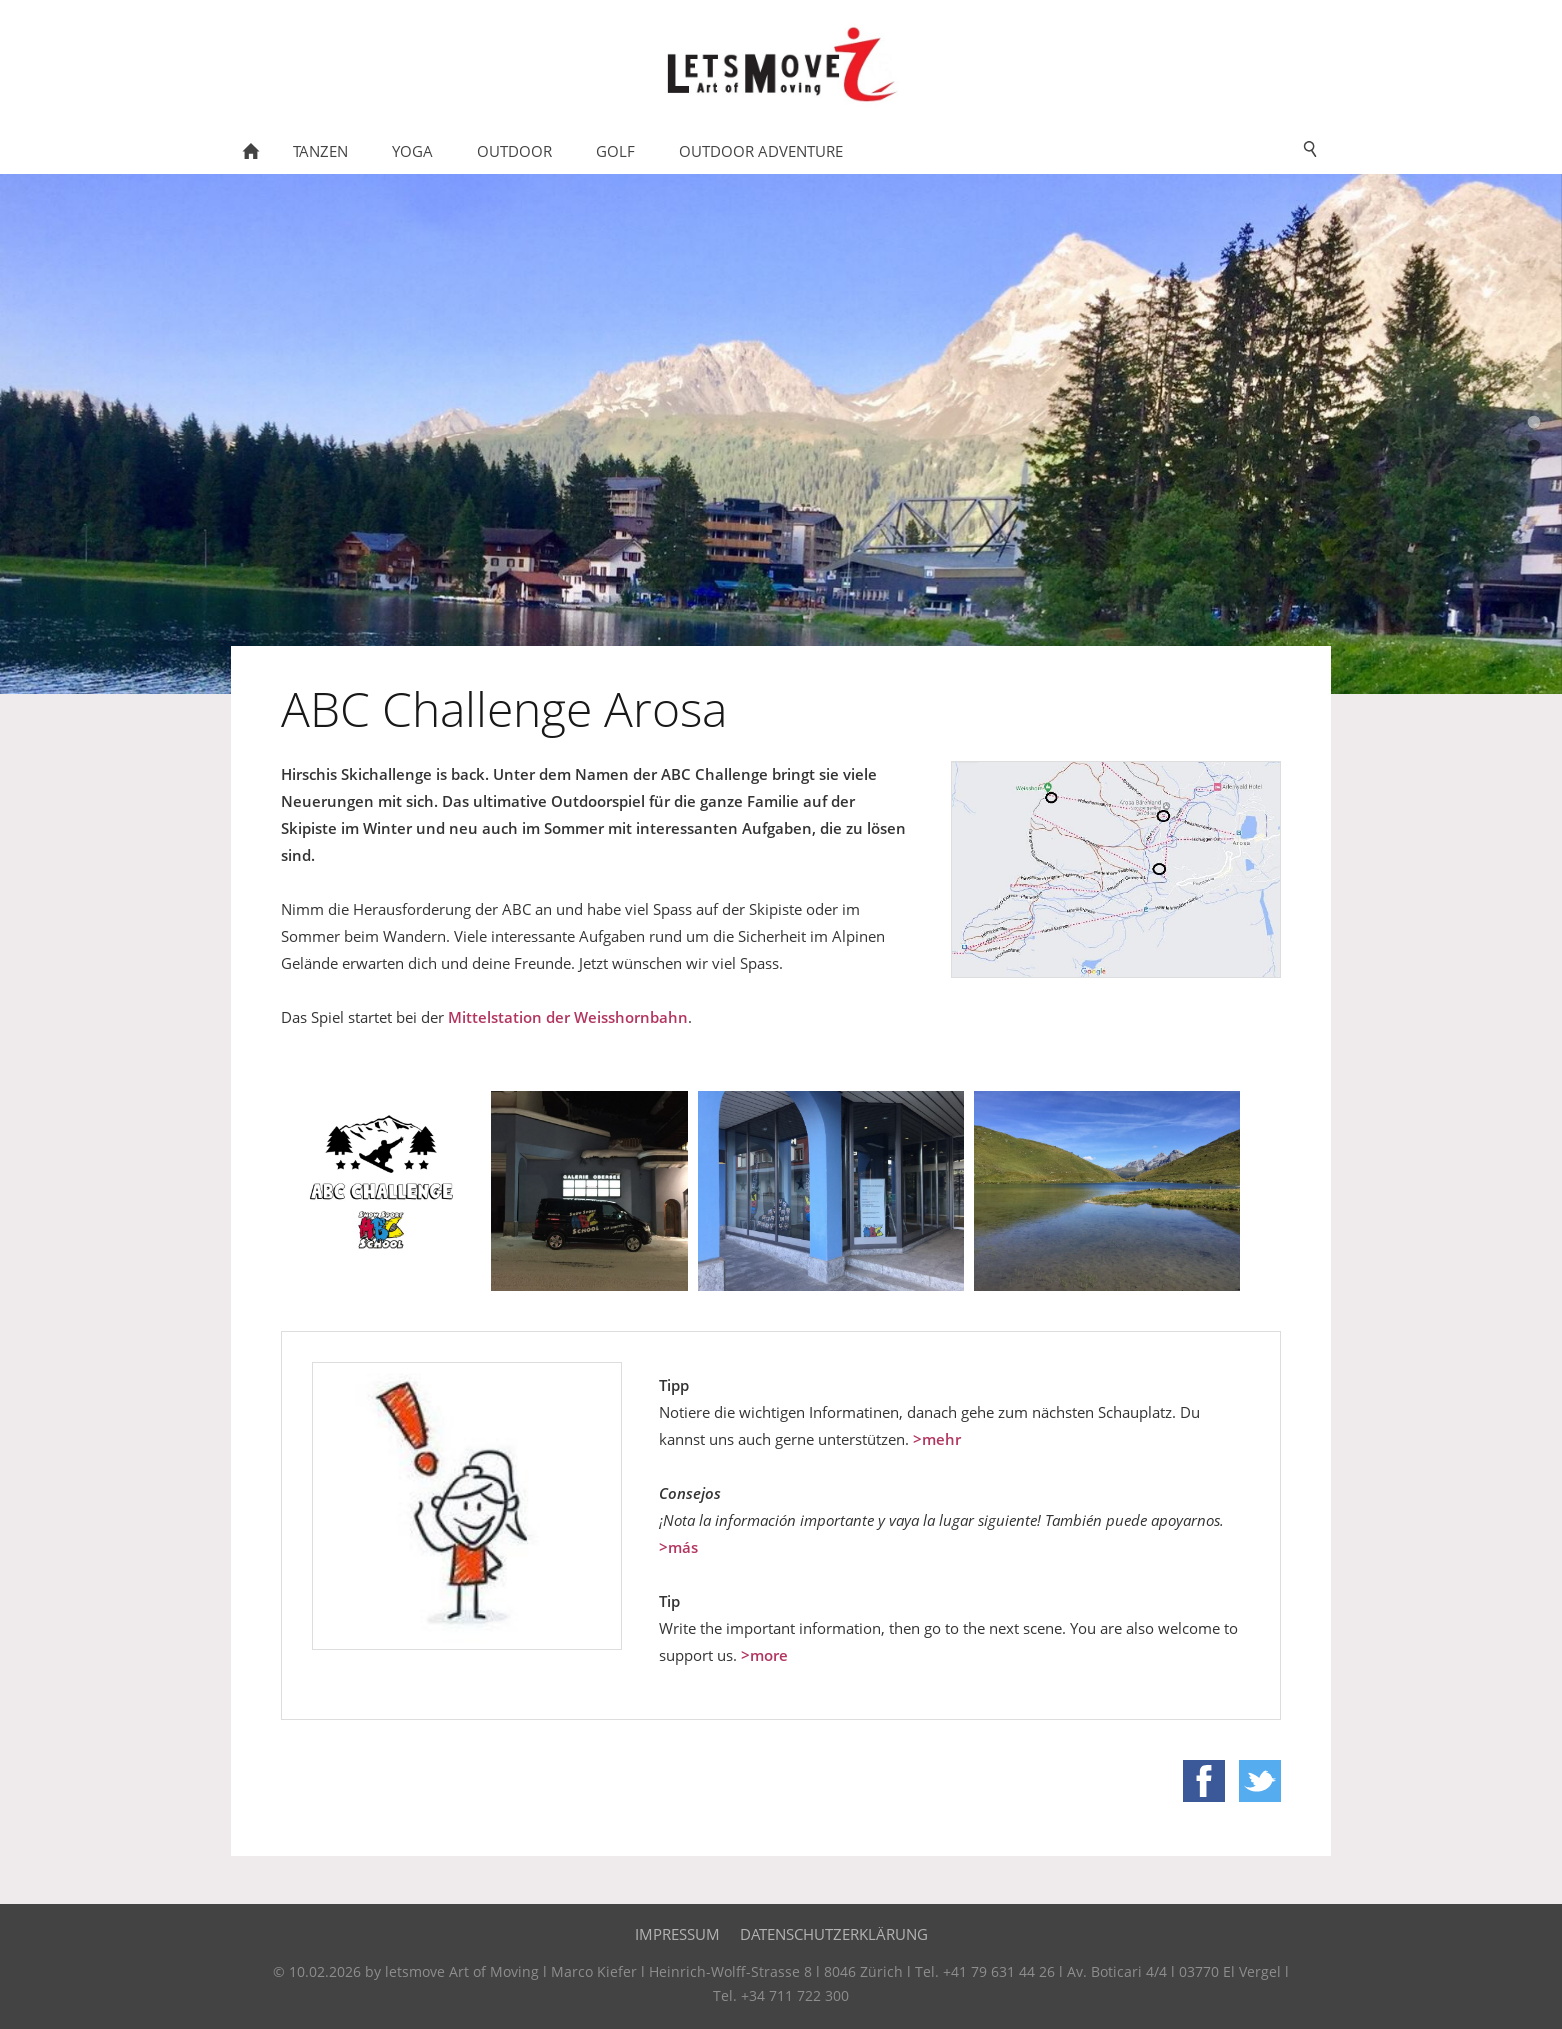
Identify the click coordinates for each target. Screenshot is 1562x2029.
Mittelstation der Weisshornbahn (568, 1017)
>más (678, 1547)
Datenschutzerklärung (834, 1934)
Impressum (677, 1934)
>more (764, 1655)
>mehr (937, 1439)
